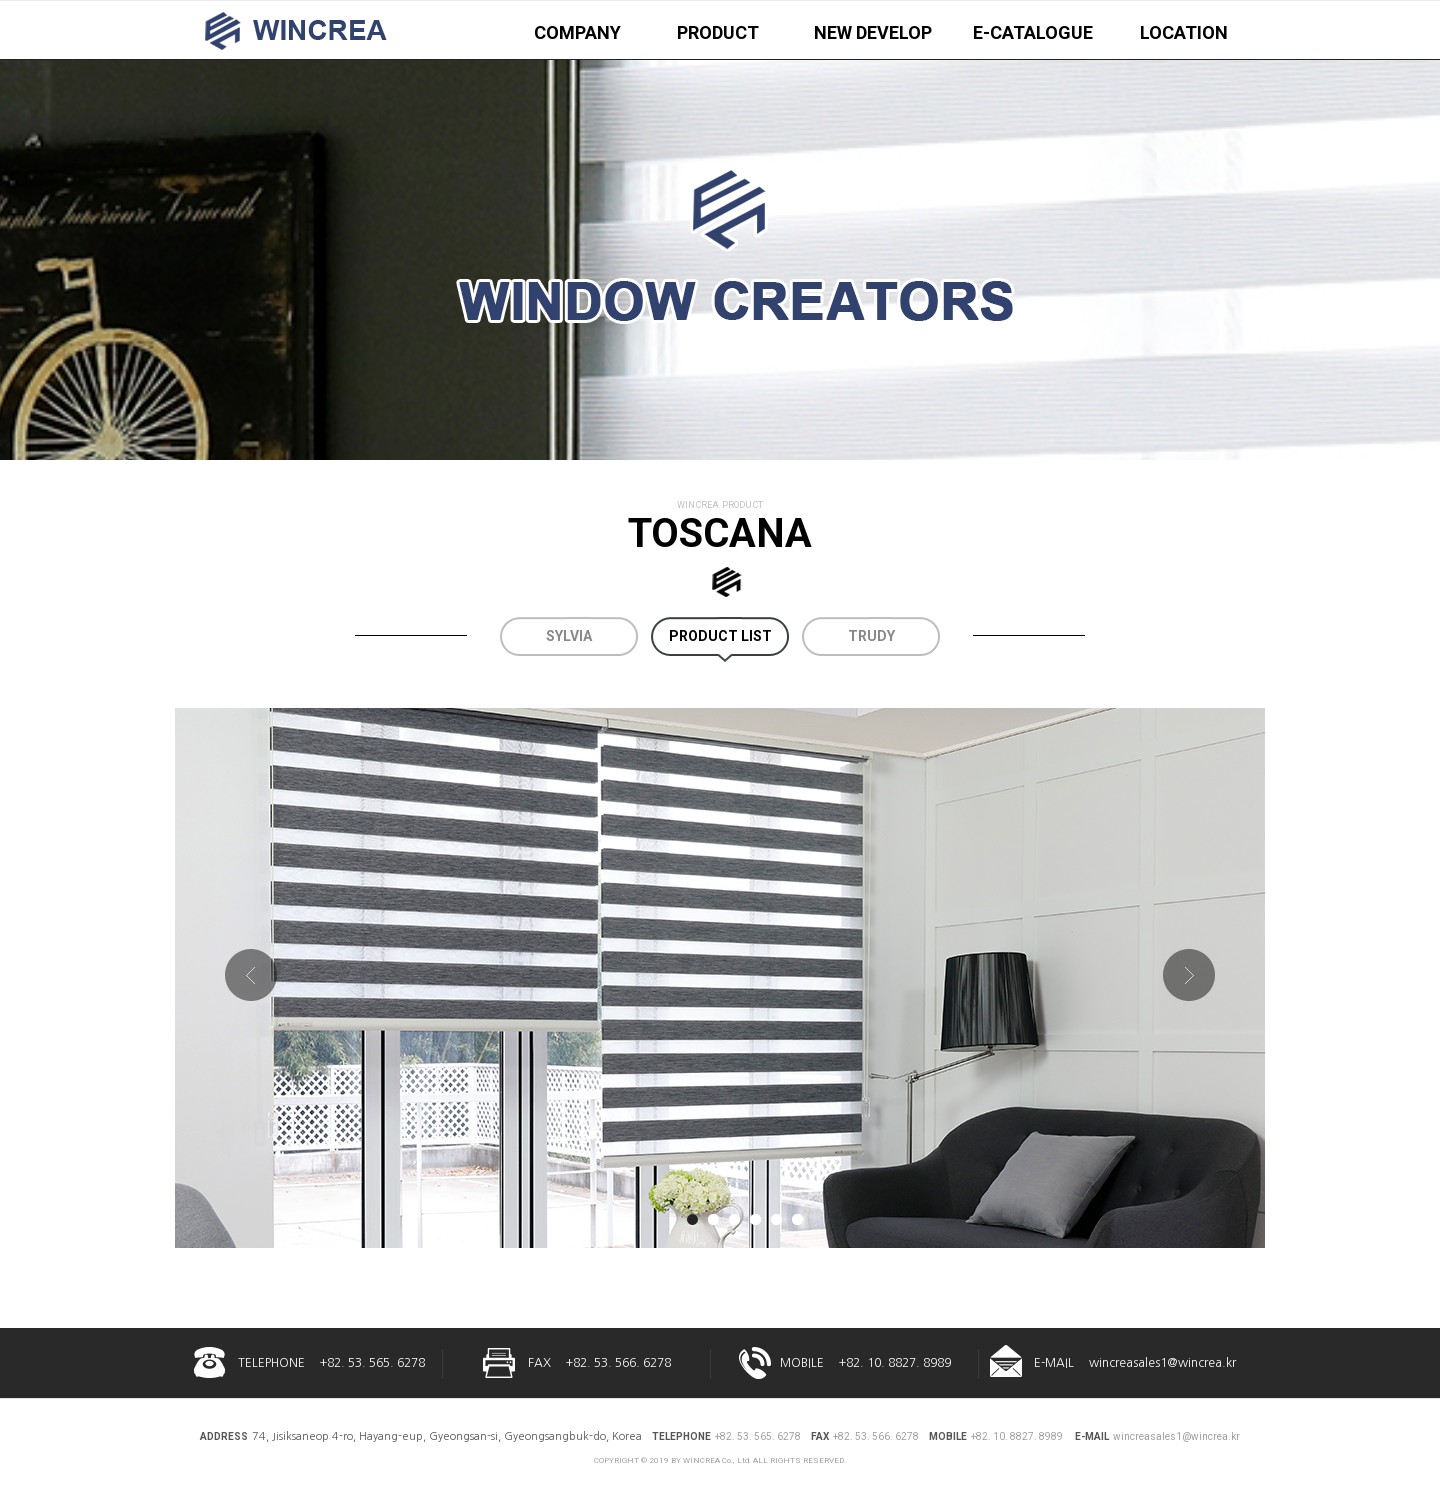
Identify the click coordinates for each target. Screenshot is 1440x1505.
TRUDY (871, 636)
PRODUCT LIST (720, 636)
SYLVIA (569, 636)
